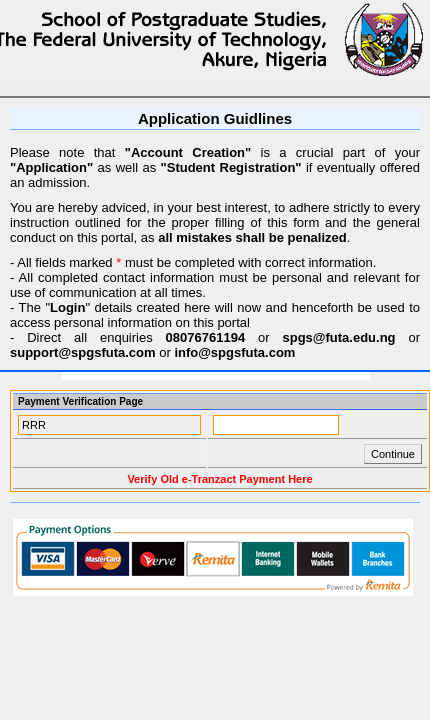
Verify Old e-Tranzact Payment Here (219, 479)
